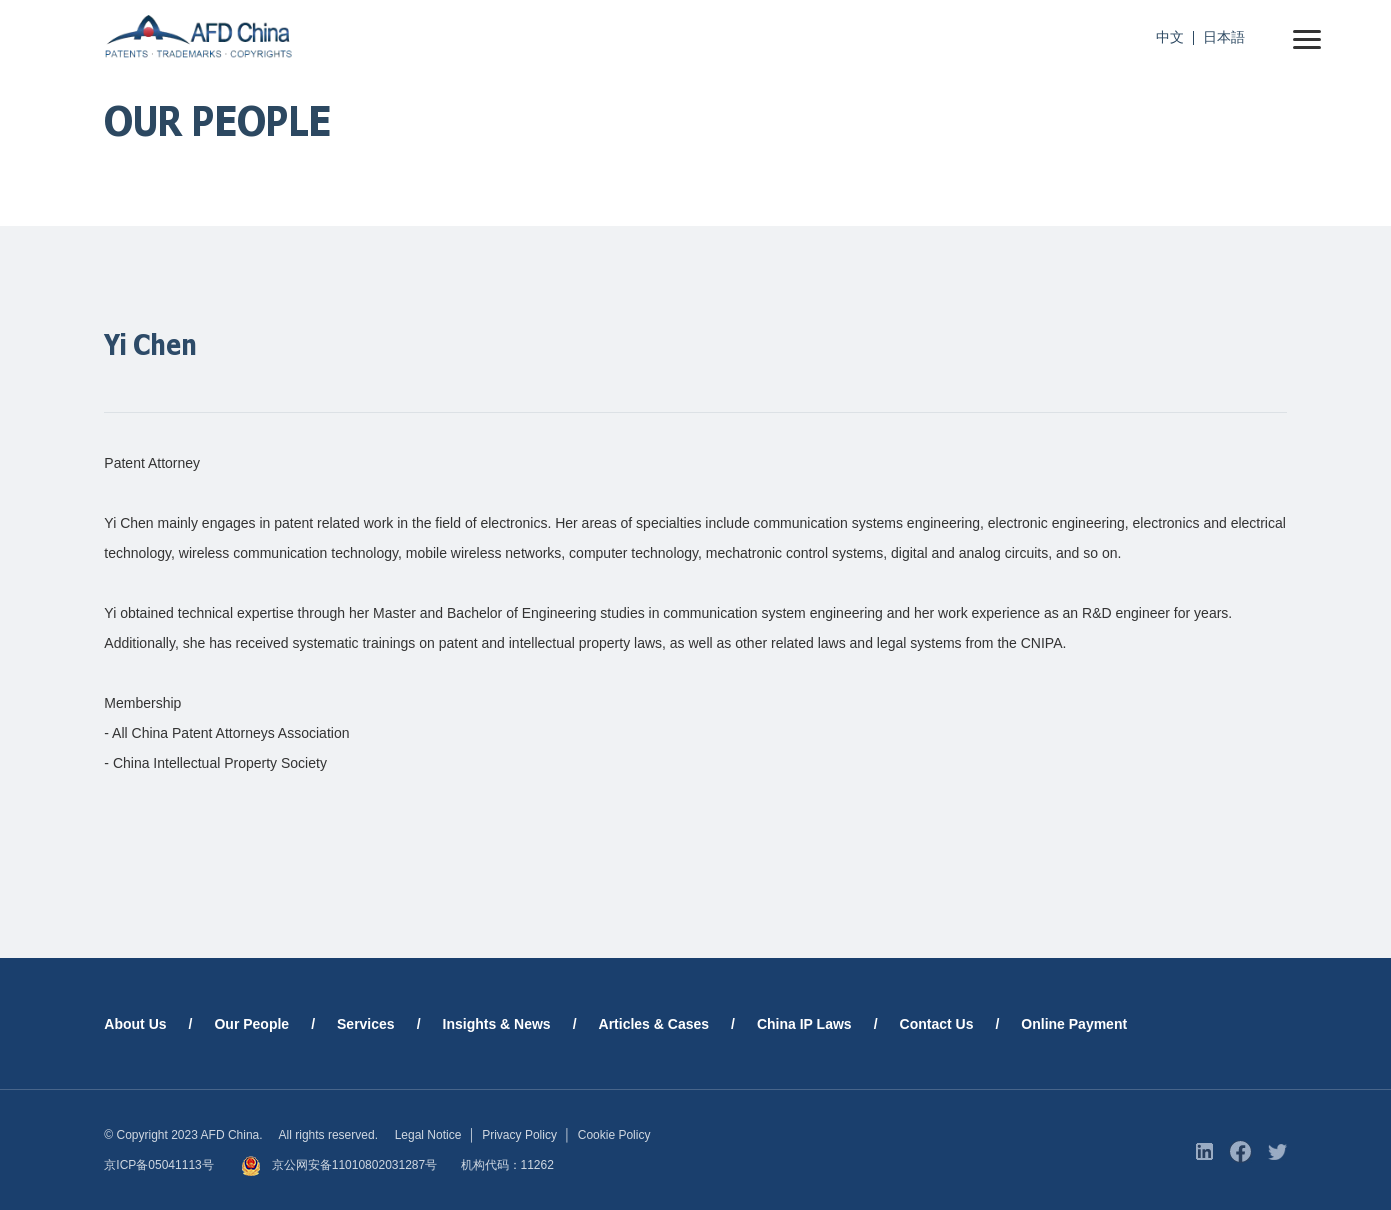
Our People (251, 1024)
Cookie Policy (614, 1135)
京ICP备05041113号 (158, 1165)
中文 (1170, 37)
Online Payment (1074, 1024)
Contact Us (937, 1024)
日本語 (1224, 37)
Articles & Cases (654, 1024)
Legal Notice (428, 1135)
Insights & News (497, 1024)
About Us (135, 1024)
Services (366, 1024)
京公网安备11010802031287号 (339, 1165)
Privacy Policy (519, 1135)
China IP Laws (804, 1024)
